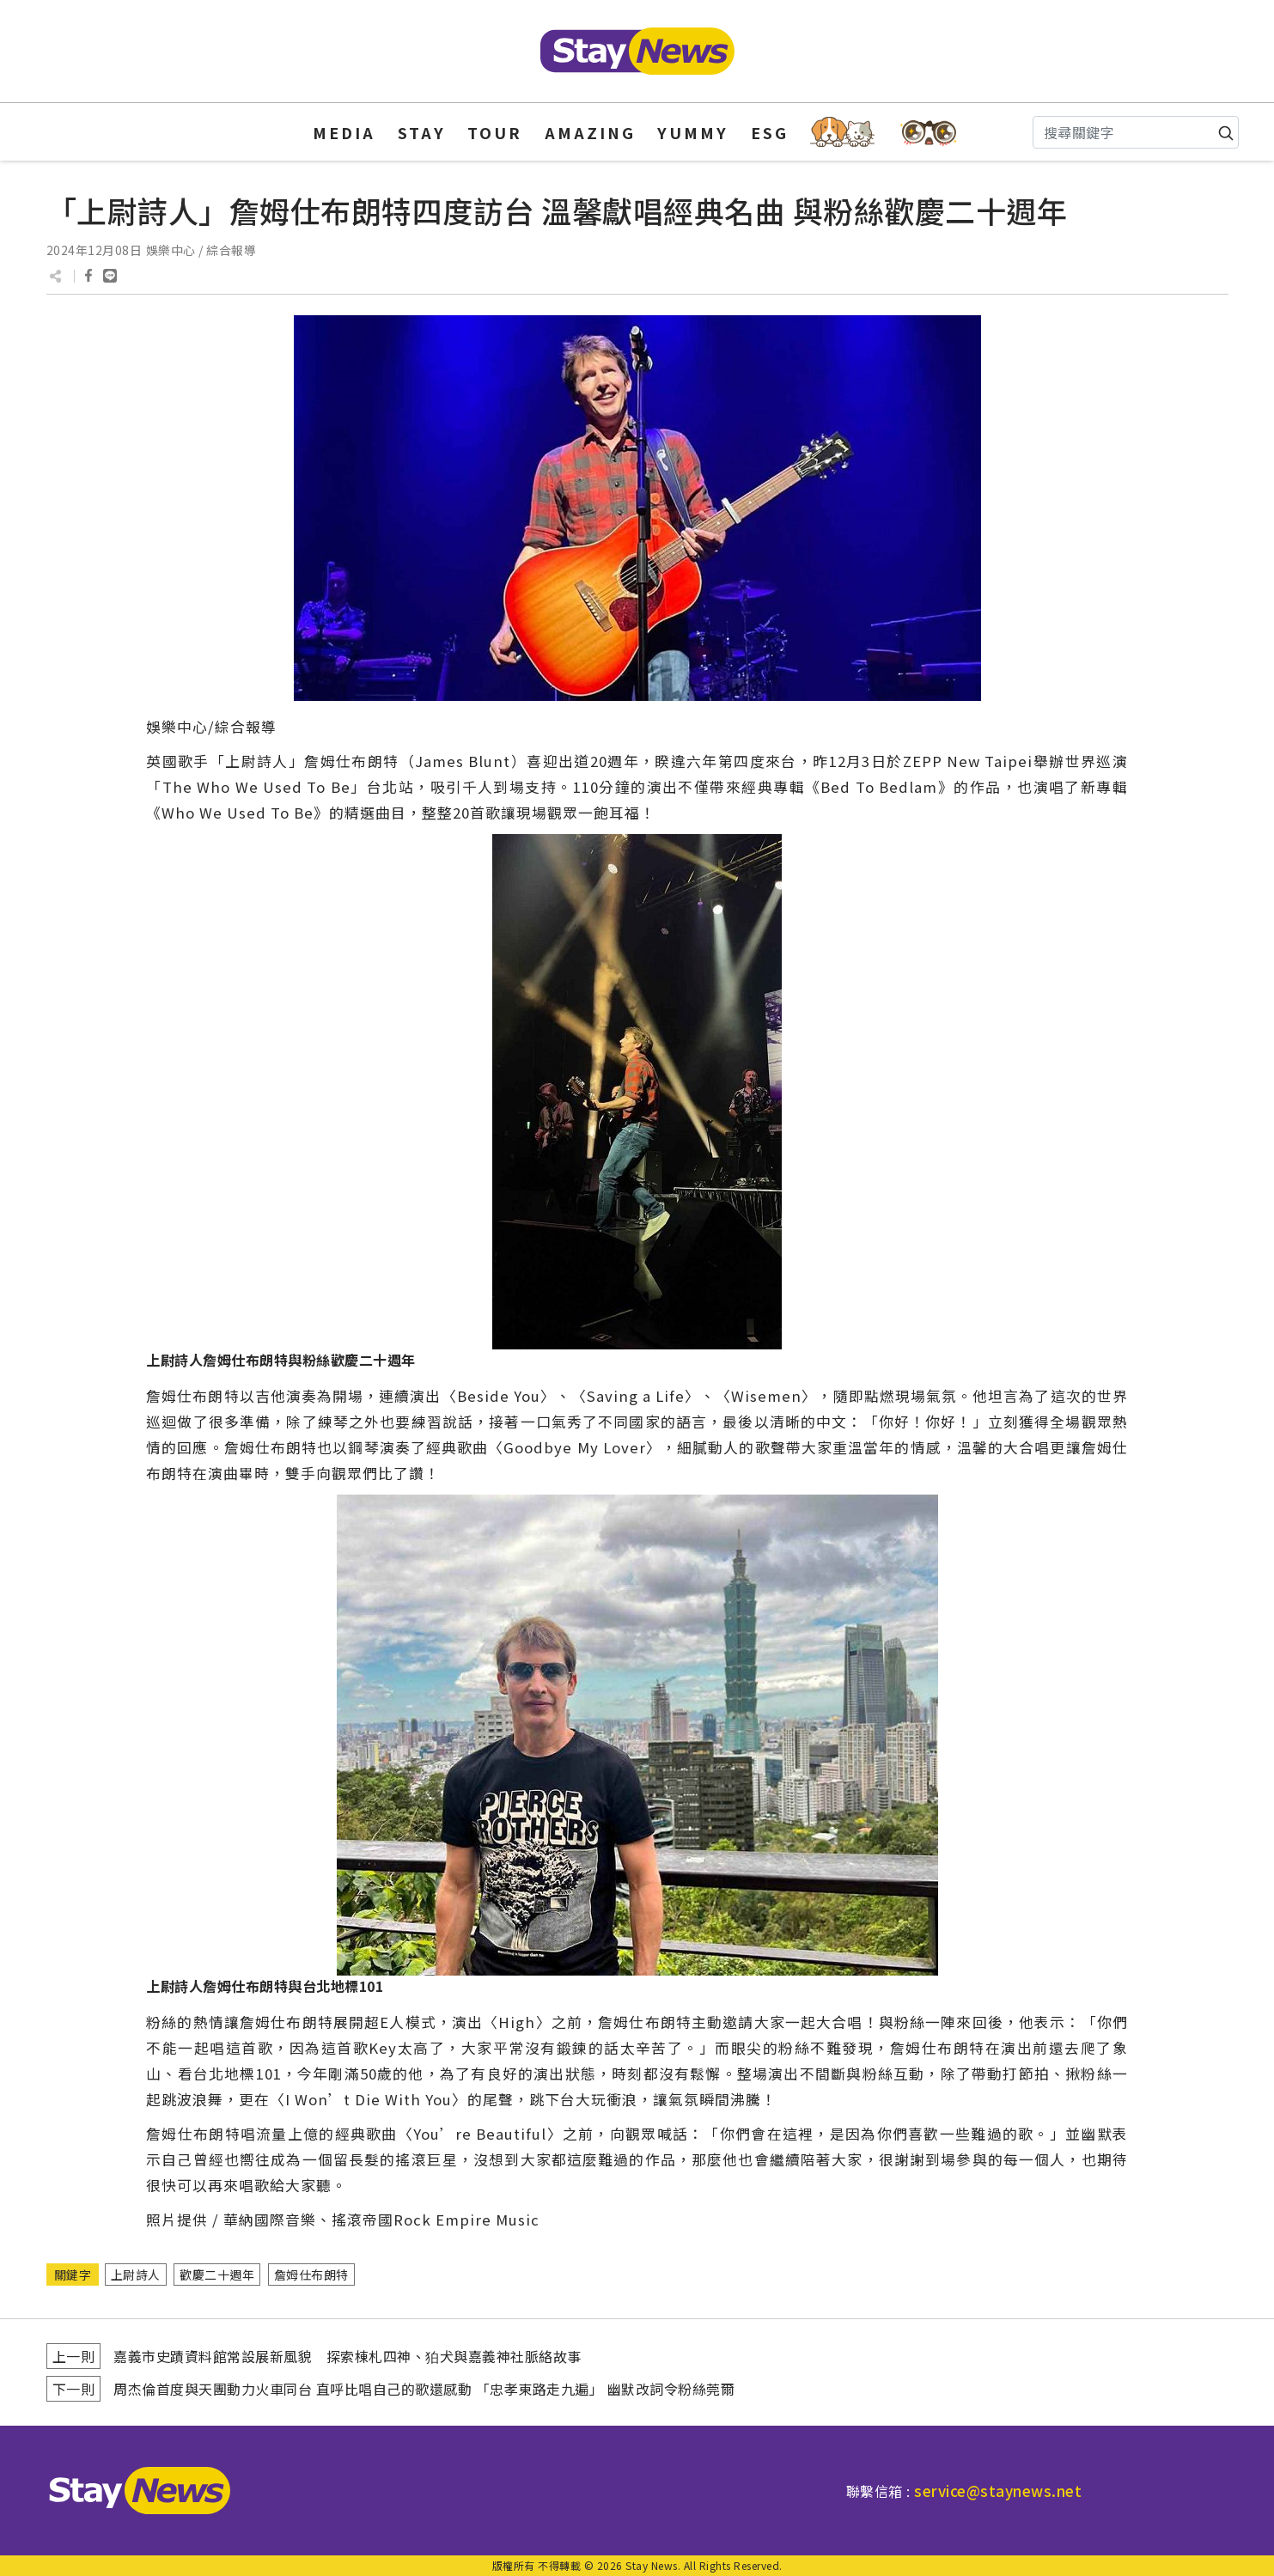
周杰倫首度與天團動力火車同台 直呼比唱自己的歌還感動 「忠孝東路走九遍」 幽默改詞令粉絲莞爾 (424, 2388)
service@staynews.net (998, 2490)
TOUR (494, 132)
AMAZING (590, 132)
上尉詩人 (136, 2274)
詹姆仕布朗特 (311, 2274)
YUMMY (692, 132)
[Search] (1136, 132)
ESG (770, 132)
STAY (422, 132)
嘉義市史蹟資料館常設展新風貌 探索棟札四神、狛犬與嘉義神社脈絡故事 (347, 2356)
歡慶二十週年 (217, 2274)
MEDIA (344, 132)
